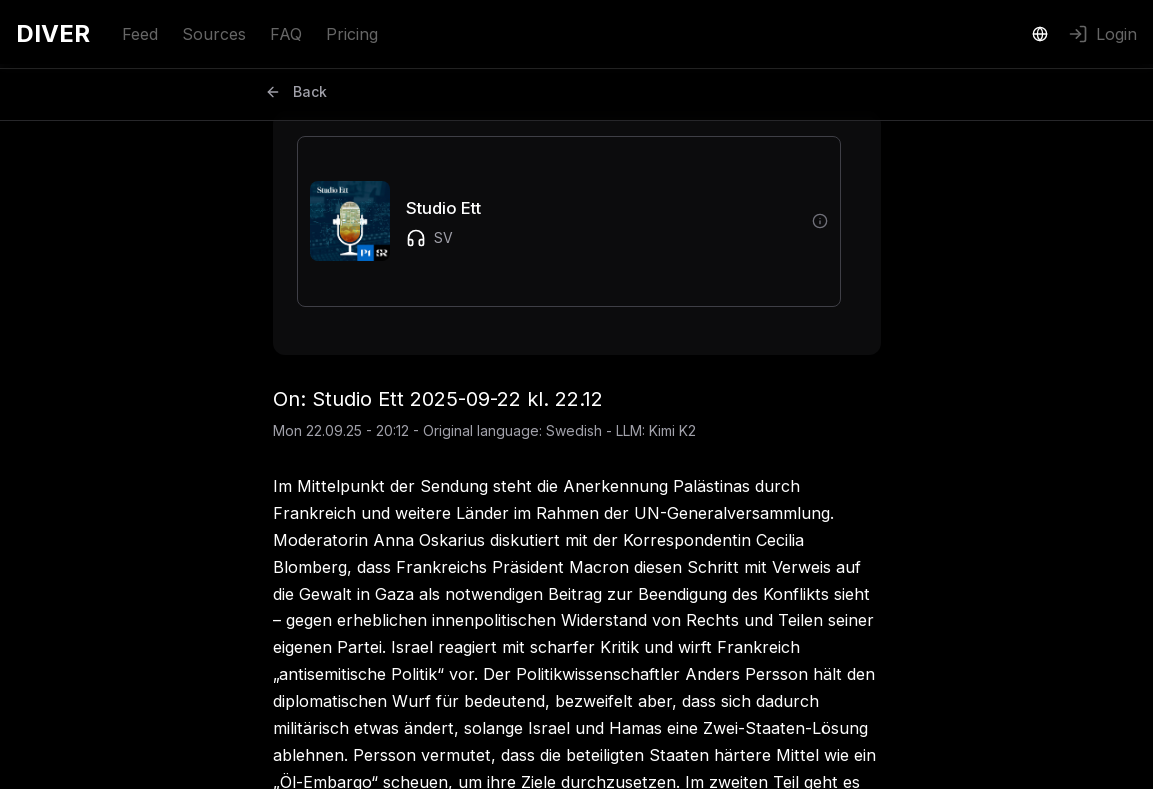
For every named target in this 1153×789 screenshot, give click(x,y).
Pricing (352, 34)
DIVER (53, 33)
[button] (553, 221)
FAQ (286, 34)
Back (296, 91)
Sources (214, 34)
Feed (140, 34)
